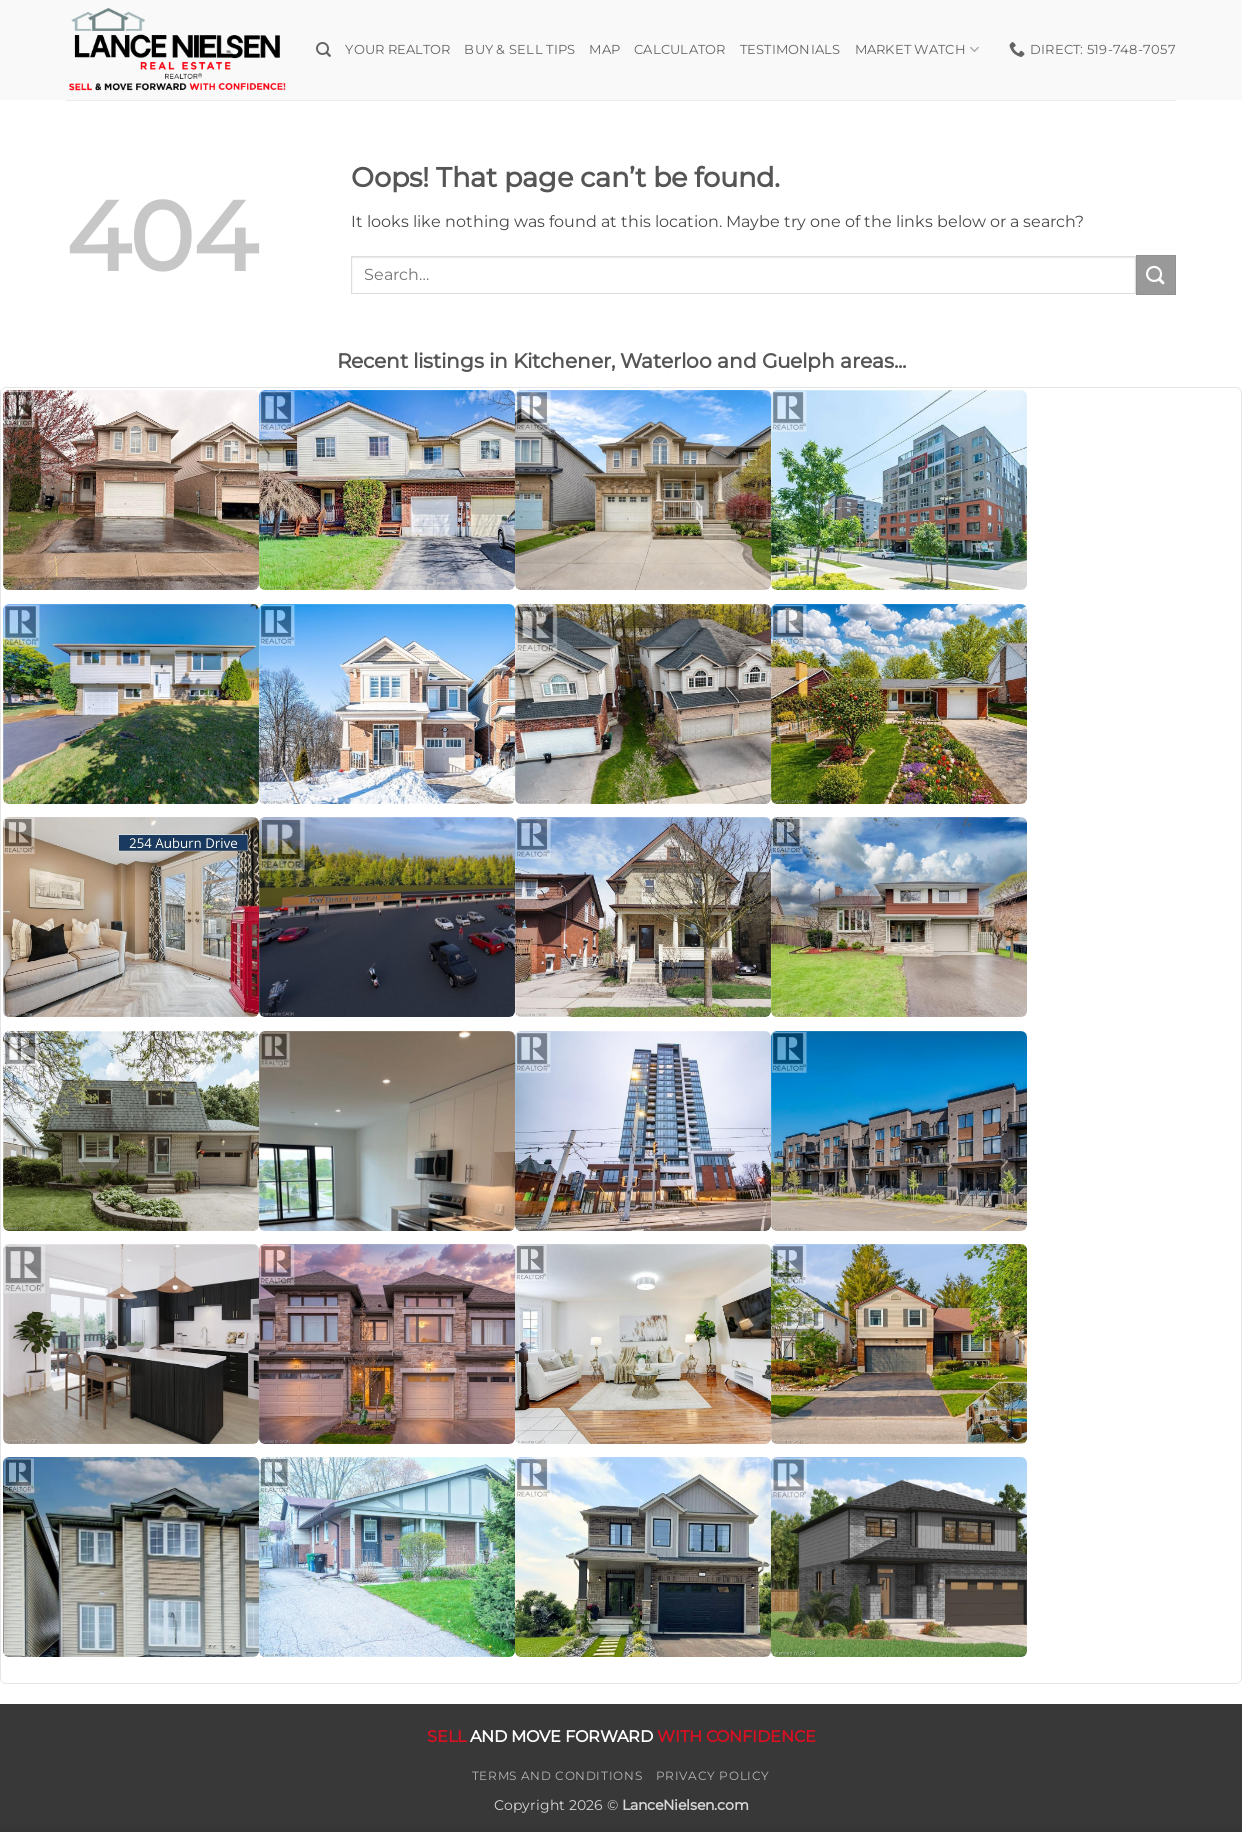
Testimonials (790, 49)
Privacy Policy (713, 1775)
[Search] (323, 50)
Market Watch (917, 49)
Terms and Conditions (557, 1775)
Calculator (680, 49)
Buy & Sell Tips (519, 49)
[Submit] (1156, 274)
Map (604, 49)
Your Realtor (397, 49)
